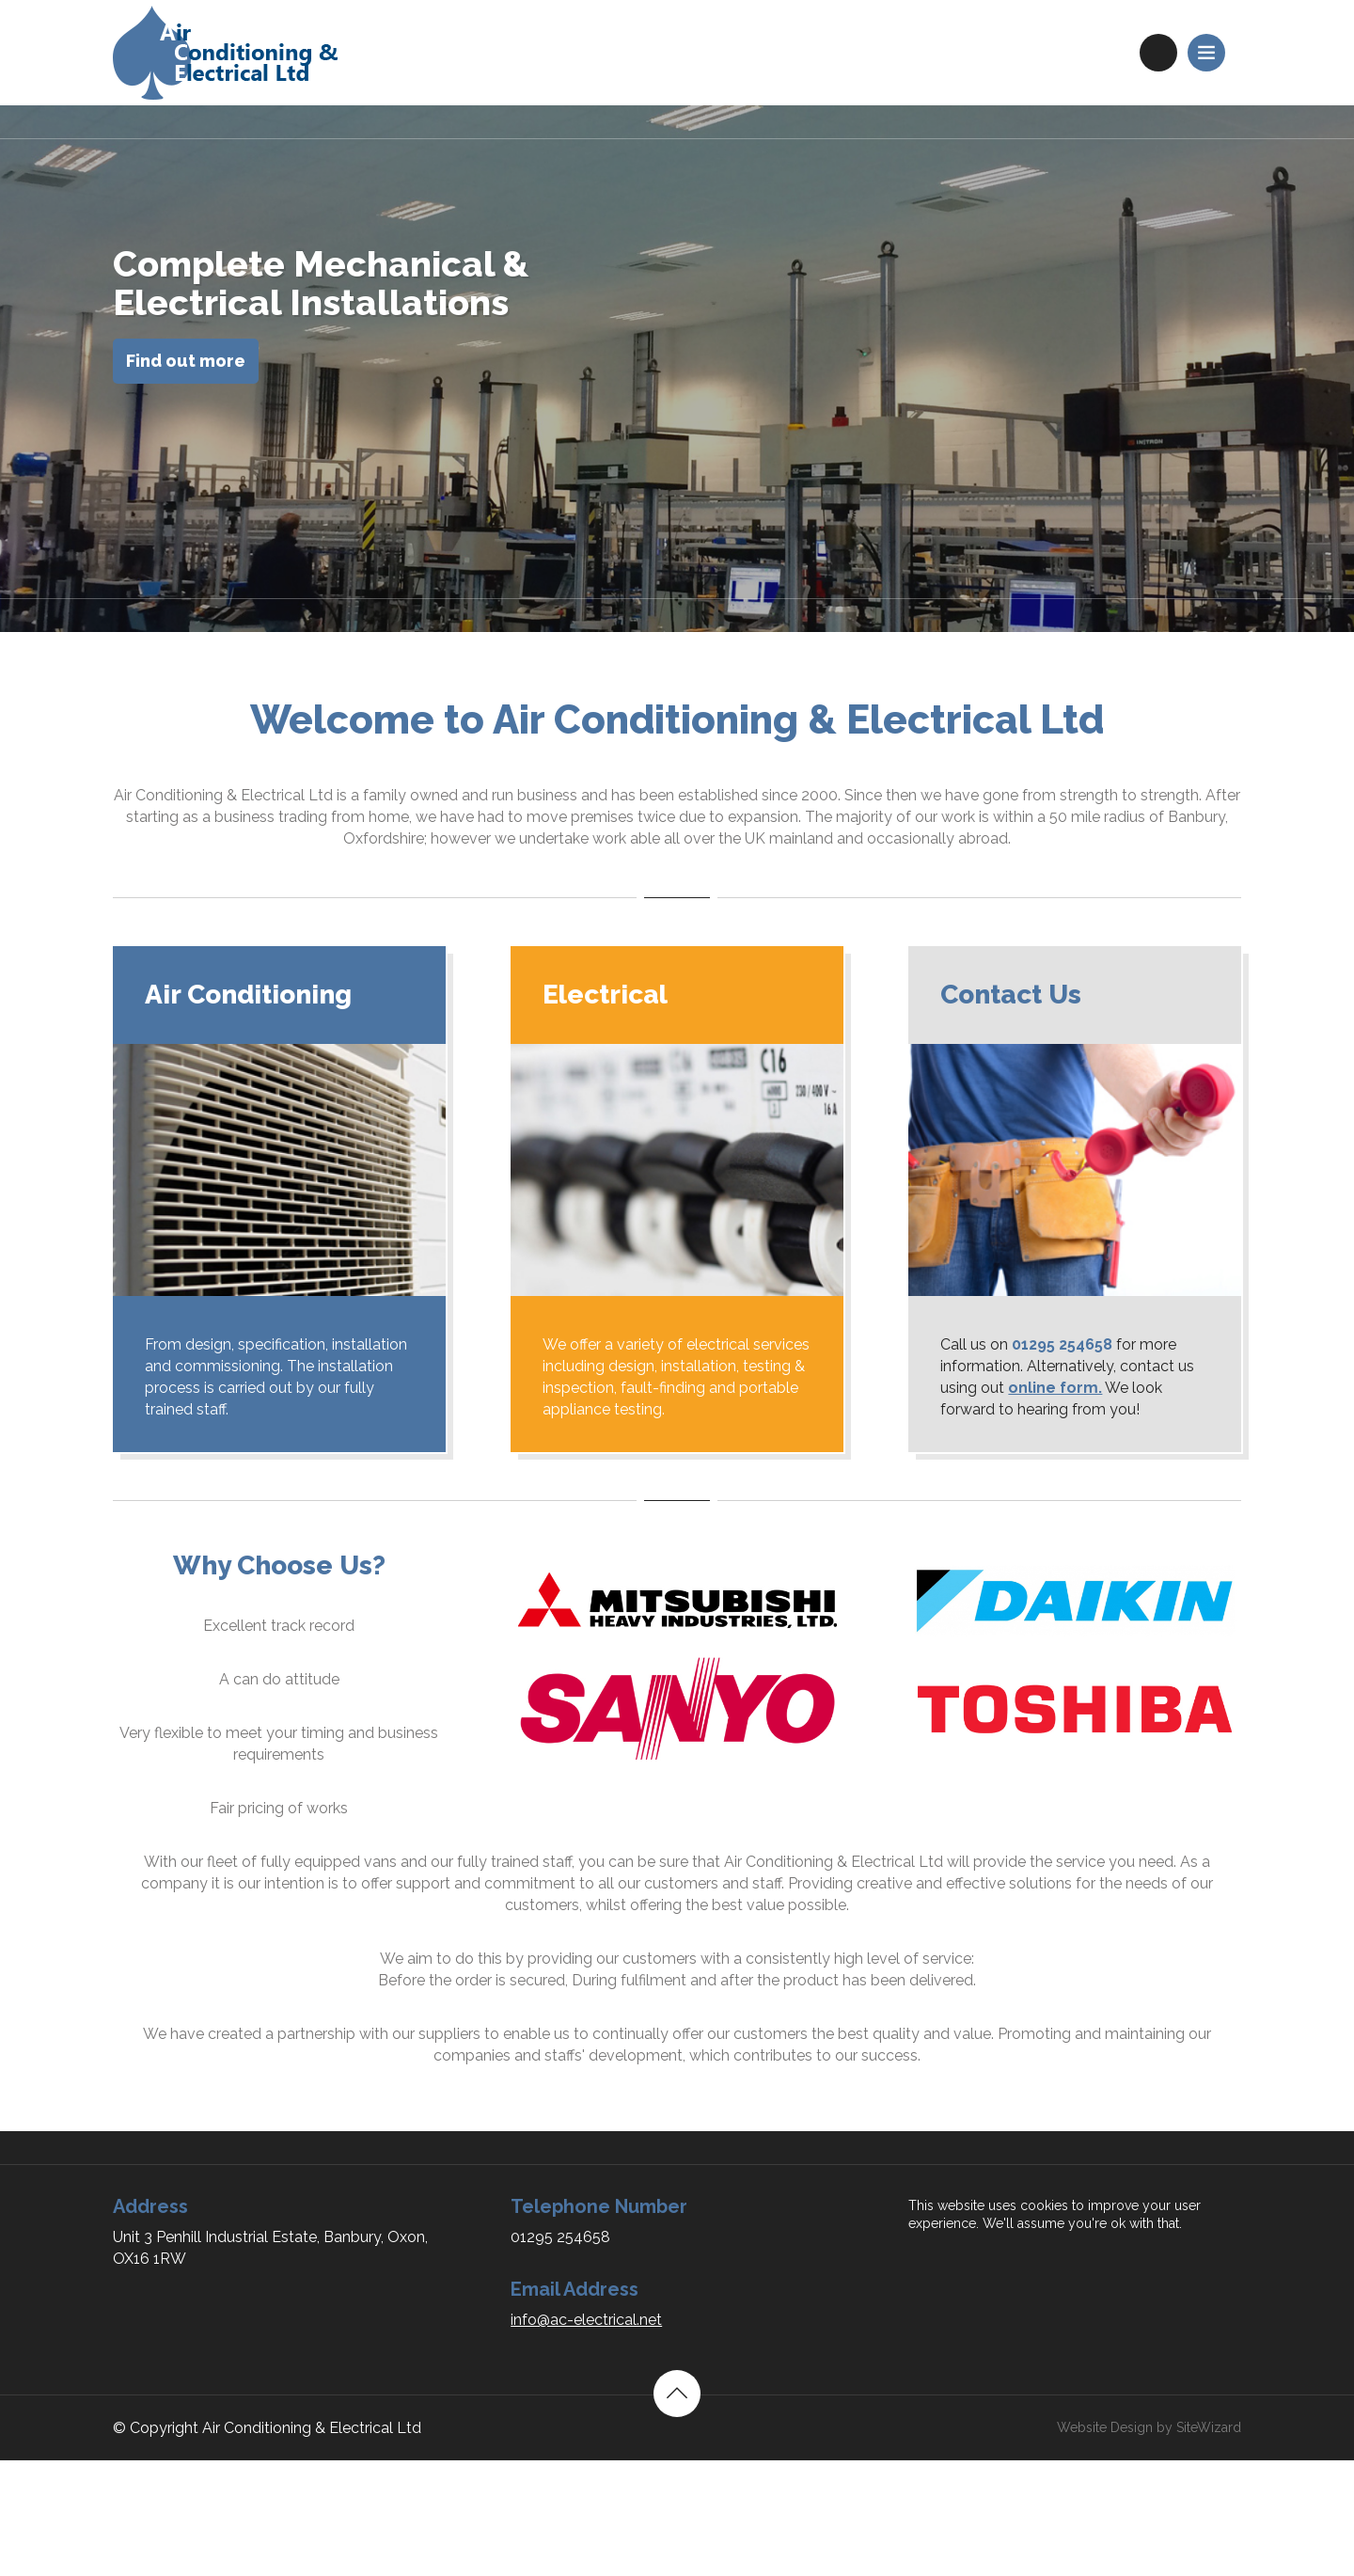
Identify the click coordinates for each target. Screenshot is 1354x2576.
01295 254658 (1158, 52)
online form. (1055, 1388)
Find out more (185, 361)
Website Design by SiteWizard (1149, 2427)
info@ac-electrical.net (586, 2320)
